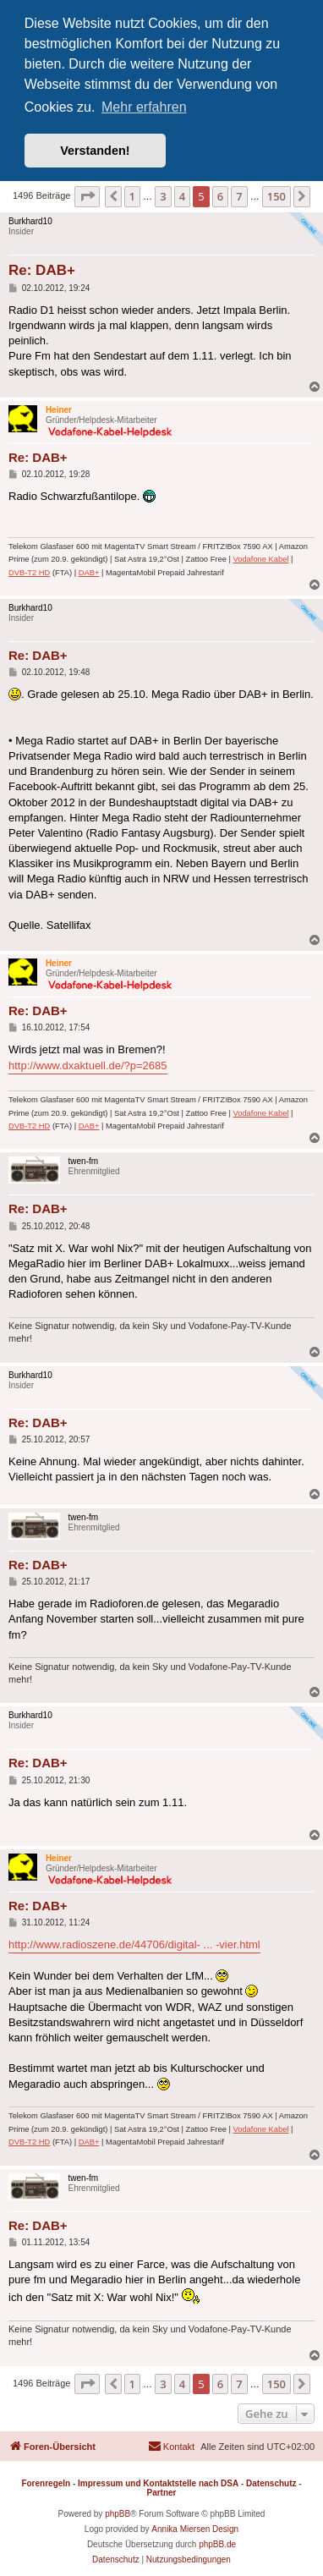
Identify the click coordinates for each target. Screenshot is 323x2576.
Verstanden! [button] (94, 150)
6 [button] (220, 196)
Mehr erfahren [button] (144, 107)
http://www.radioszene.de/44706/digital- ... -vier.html (134, 1944)
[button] (87, 196)
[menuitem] (171, 2446)
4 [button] (182, 196)
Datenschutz (271, 2483)
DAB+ (89, 572)
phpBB (117, 2513)
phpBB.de (217, 2544)
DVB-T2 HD (29, 572)
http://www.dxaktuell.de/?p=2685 (87, 1065)
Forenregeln (45, 2483)
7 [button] (239, 196)
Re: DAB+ (41, 270)
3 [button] (163, 196)
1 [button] (132, 196)
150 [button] (276, 196)
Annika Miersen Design (194, 2529)
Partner (161, 2492)
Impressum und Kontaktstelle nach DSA (158, 2483)
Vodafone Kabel (261, 559)
